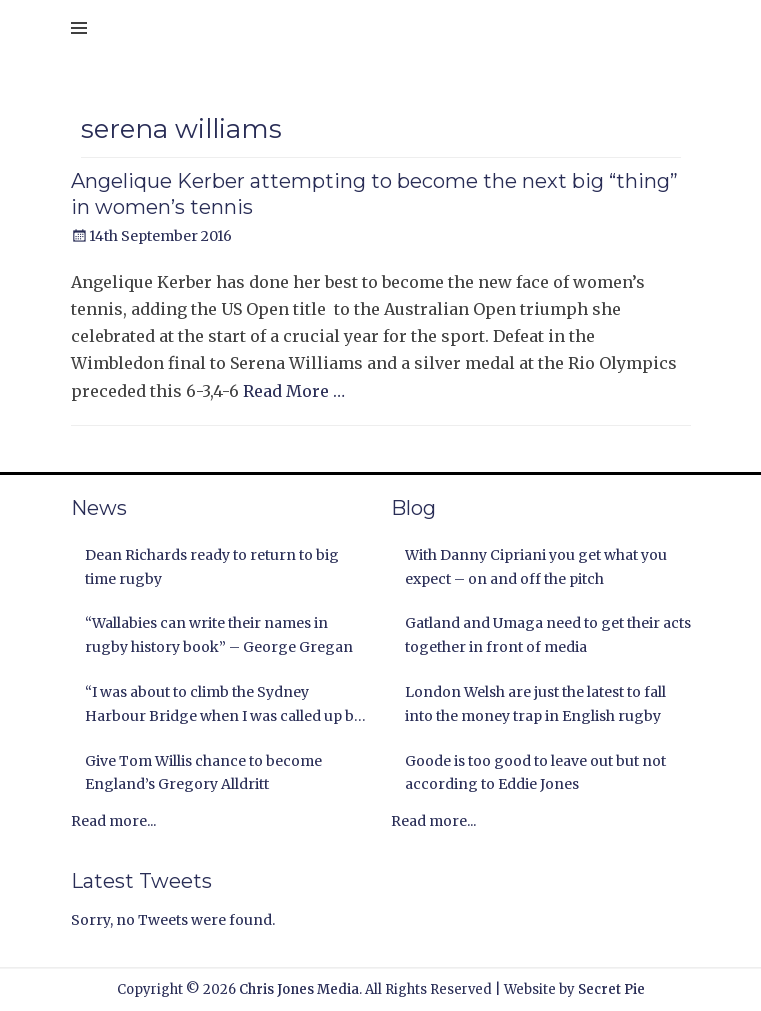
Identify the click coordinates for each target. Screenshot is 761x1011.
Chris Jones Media (299, 989)
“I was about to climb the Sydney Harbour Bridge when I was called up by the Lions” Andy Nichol (223, 706)
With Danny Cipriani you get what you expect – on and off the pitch (536, 567)
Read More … (294, 391)
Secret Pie (611, 989)
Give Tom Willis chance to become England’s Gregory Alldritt (203, 773)
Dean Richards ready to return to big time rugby (212, 567)
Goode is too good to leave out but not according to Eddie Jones (535, 773)
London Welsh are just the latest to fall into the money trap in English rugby (535, 704)
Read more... (113, 821)
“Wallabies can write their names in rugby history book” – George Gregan (219, 635)
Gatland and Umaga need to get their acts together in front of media (548, 635)
